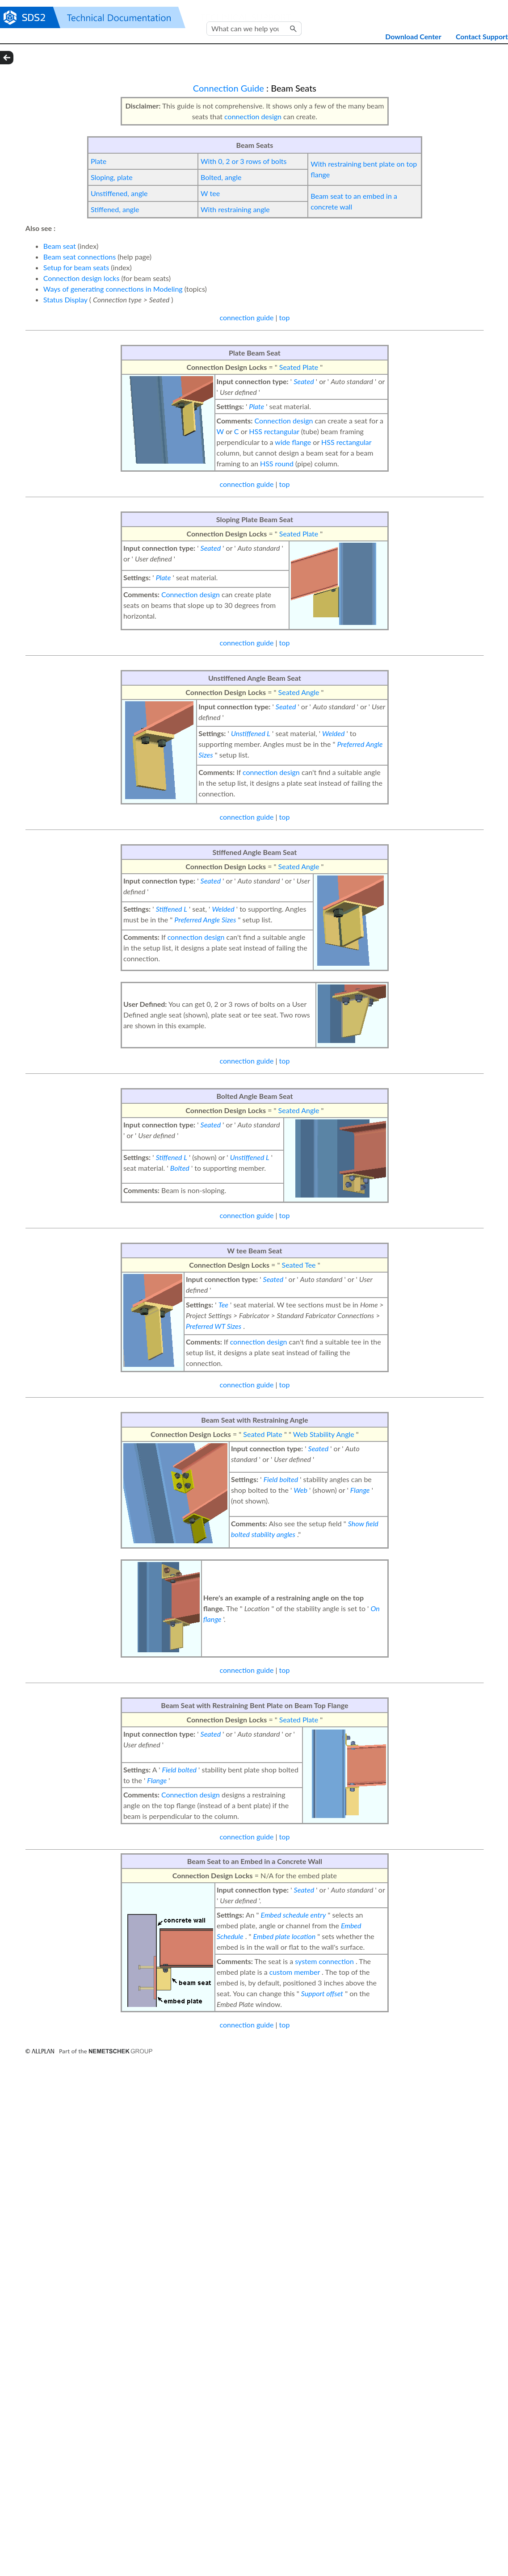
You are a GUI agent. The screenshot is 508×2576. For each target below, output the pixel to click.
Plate (98, 161)
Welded (333, 733)
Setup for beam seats (76, 267)
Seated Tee (299, 1265)
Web (300, 1490)
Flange (360, 1490)
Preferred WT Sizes (213, 1326)
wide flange (293, 442)
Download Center (413, 36)
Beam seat (59, 246)
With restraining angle (235, 209)
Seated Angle (298, 692)
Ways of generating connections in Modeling (113, 289)
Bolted (179, 1168)
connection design (252, 116)
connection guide (246, 317)
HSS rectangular (274, 431)
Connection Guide (228, 88)
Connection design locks (81, 278)
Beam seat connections (79, 256)
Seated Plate (298, 367)
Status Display (65, 299)
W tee (210, 193)
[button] (293, 28)
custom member (294, 1972)
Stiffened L (171, 909)
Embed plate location (284, 1936)
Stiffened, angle (115, 209)
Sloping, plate (112, 177)
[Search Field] (254, 28)
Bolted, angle (221, 177)
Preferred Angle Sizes (205, 919)
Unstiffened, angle (119, 193)
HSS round (277, 463)
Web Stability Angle (323, 1434)
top (284, 317)
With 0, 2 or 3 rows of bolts (243, 161)
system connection (324, 1961)
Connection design (284, 420)
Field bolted (281, 1479)
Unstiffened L (250, 733)
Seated (304, 381)
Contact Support (482, 36)
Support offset (322, 1993)
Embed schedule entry (293, 1914)
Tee (223, 1304)
